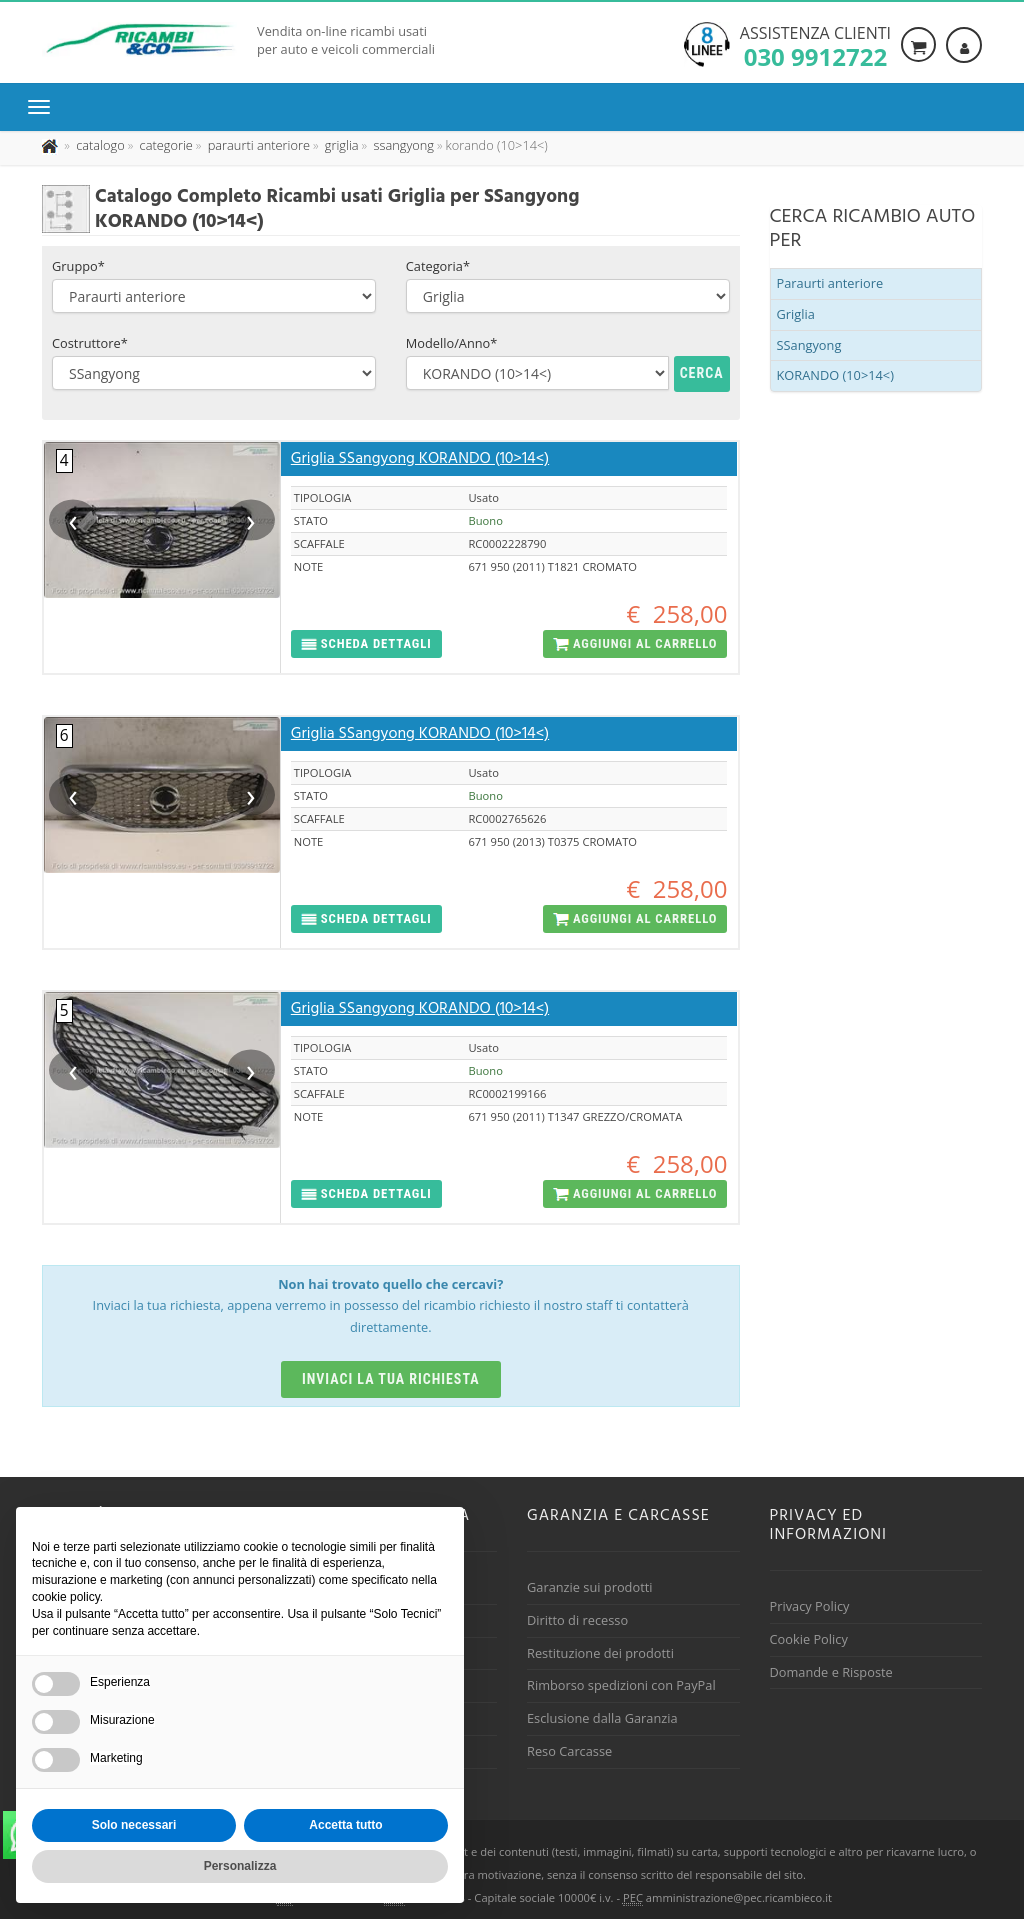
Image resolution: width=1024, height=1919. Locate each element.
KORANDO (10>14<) (835, 375)
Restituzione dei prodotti (600, 1653)
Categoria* (438, 266)
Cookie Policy (809, 1639)
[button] (366, 644)
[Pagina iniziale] (51, 145)
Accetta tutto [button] (345, 1825)
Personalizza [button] (240, 1866)
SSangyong (809, 345)
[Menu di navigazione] (44, 107)
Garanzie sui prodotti (589, 1587)
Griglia (796, 314)
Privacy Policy (810, 1606)
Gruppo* (78, 266)
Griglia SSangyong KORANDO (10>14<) (420, 459)
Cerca (702, 373)
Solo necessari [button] (134, 1825)
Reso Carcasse (569, 1751)
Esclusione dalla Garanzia (602, 1718)
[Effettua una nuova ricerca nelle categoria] (164, 145)
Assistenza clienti (815, 45)
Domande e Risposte (831, 1672)
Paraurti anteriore (830, 283)
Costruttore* (90, 343)
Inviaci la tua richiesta (391, 1379)
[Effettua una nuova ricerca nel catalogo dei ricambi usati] (99, 145)
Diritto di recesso (577, 1620)
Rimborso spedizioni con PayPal (621, 1685)
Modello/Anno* (452, 343)
